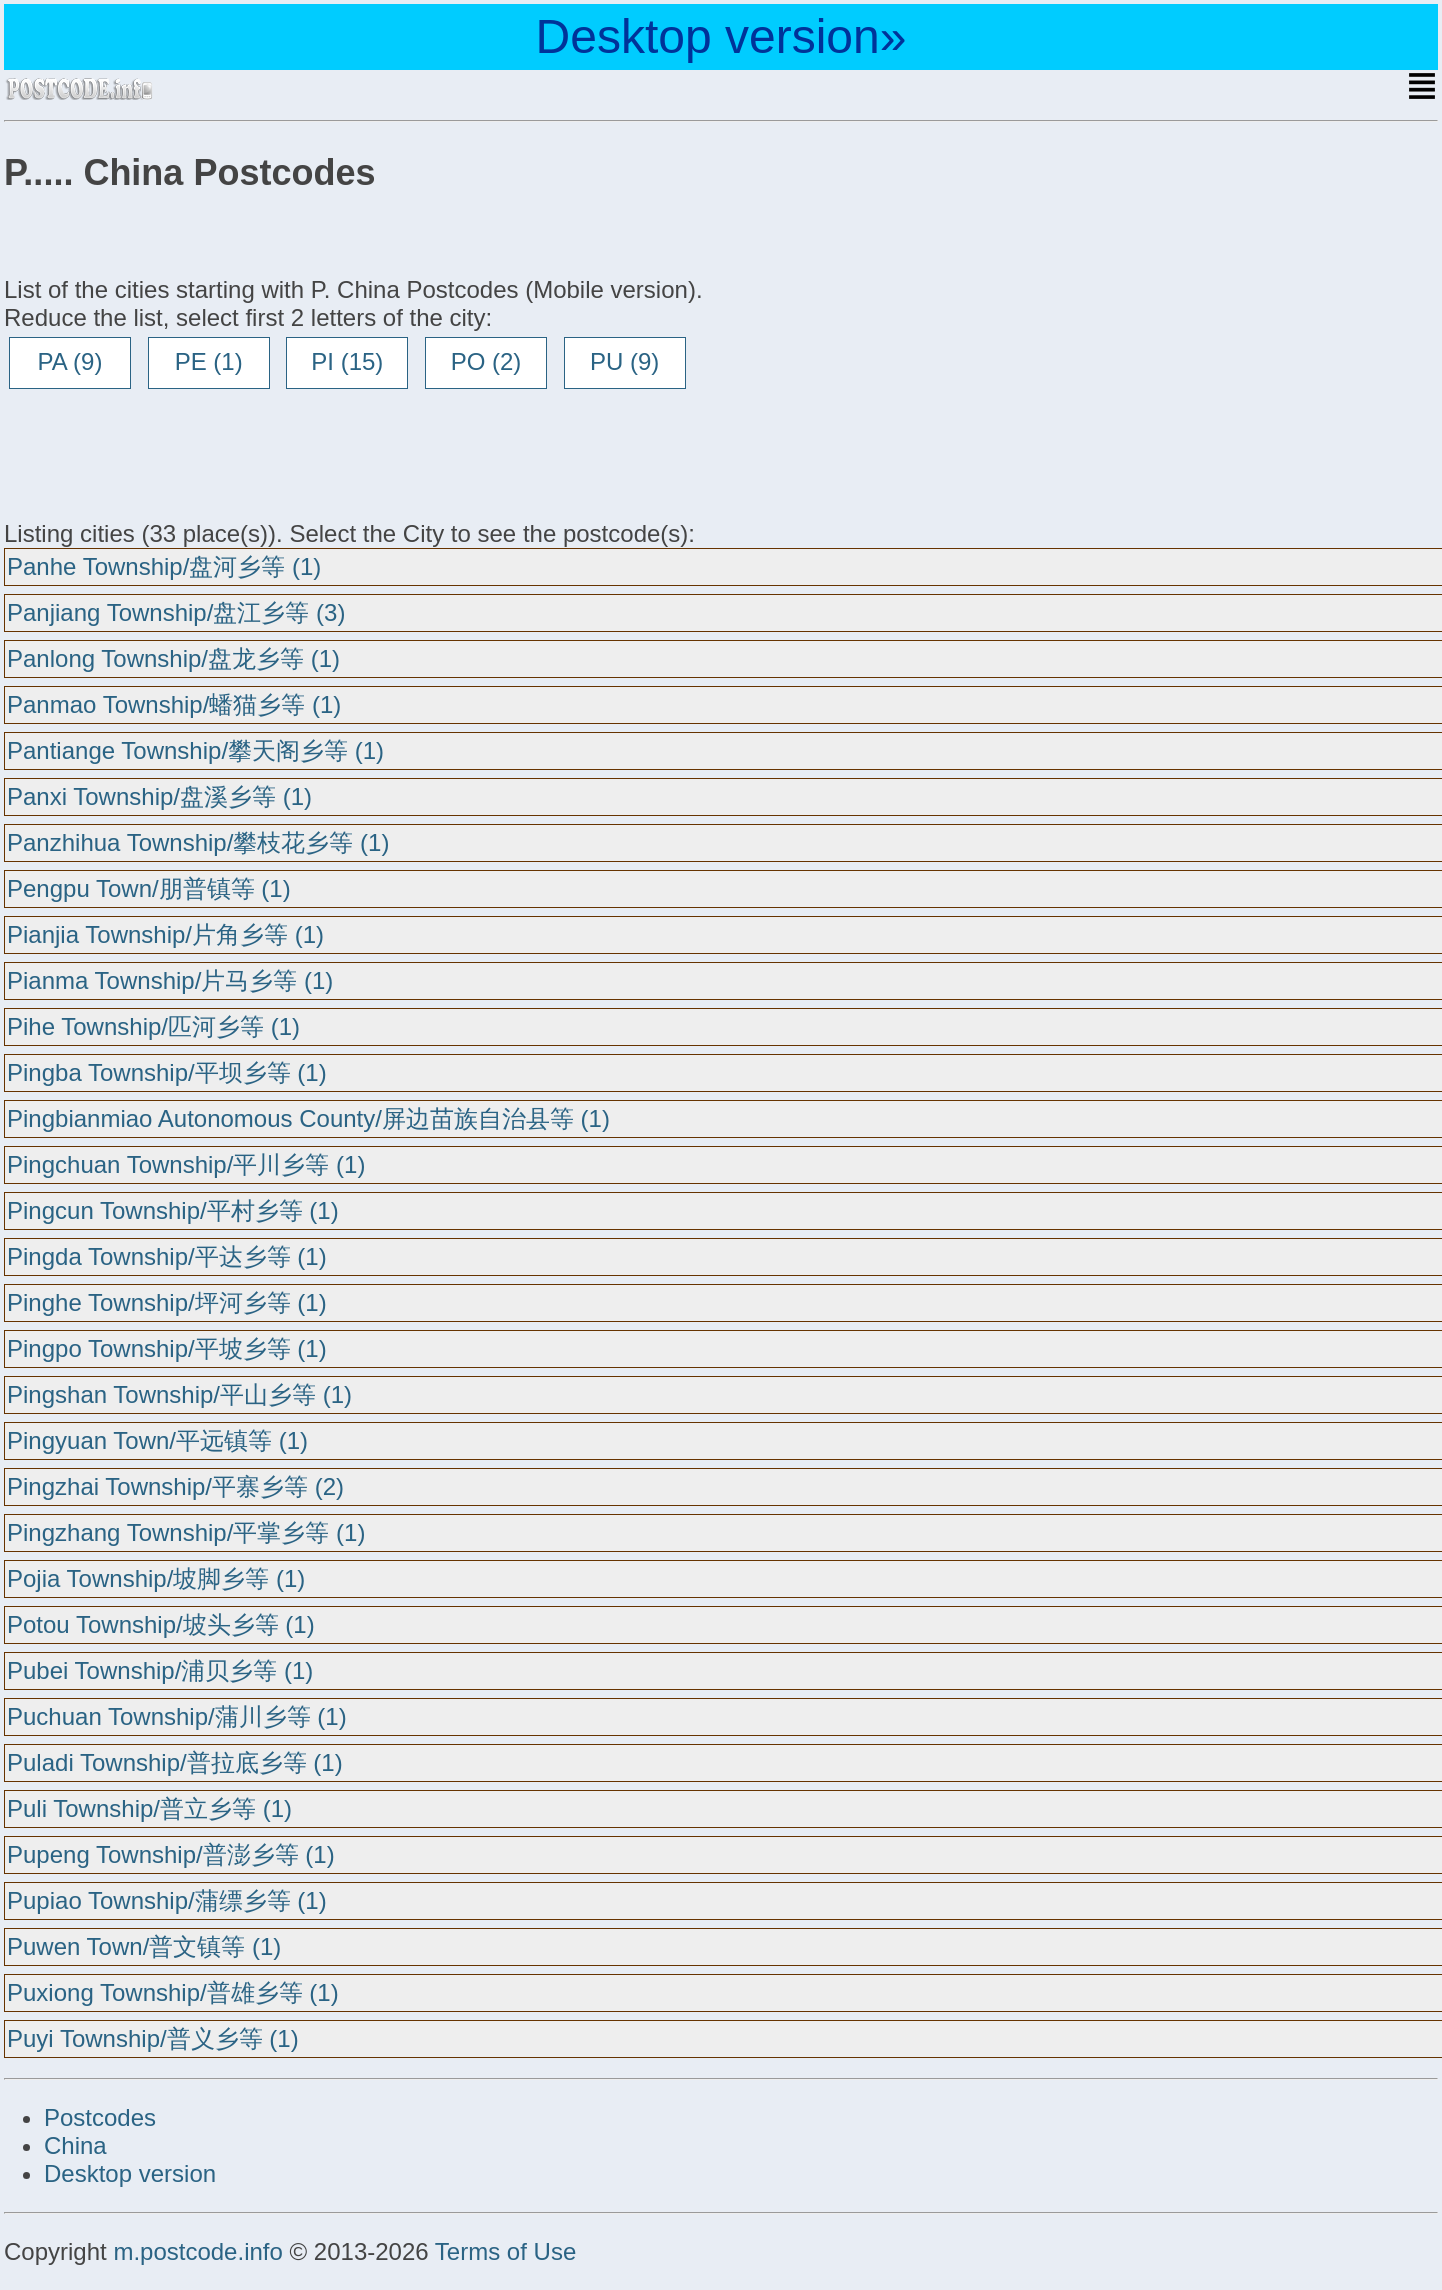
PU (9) (624, 361)
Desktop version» (721, 36)
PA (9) (70, 361)
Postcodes (100, 2117)
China (75, 2145)
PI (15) (347, 361)
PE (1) (209, 361)
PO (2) (486, 361)
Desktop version (130, 2173)
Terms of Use (505, 2251)
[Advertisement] (164, 454)
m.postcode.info (197, 2251)
